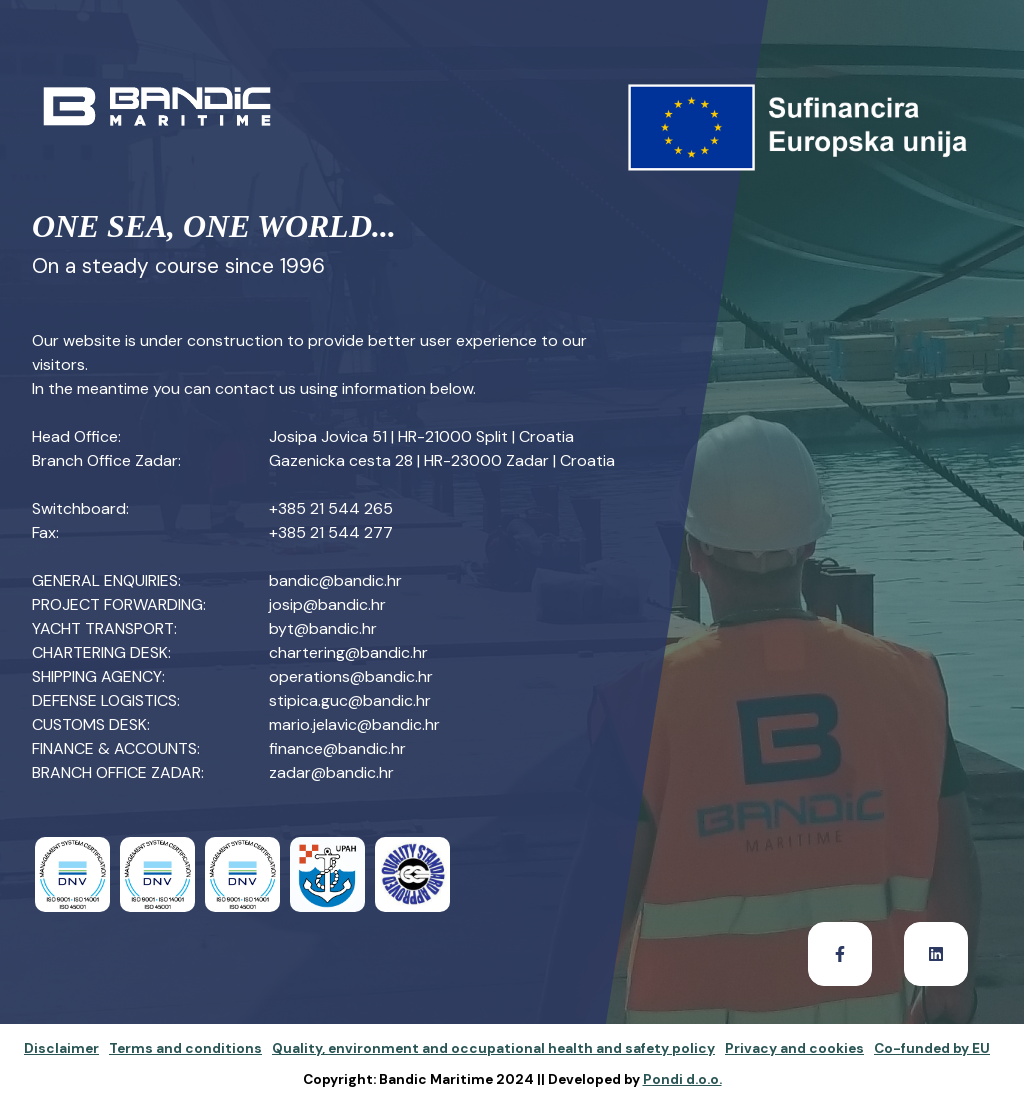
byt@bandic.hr (323, 628)
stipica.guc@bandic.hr (350, 700)
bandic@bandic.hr (335, 580)
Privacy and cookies (794, 1048)
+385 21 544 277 (331, 532)
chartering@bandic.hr (348, 652)
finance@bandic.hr (337, 748)
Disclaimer (61, 1048)
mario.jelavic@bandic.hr (354, 724)
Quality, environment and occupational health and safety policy (493, 1048)
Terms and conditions (185, 1048)
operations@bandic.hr (351, 676)
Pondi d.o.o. (682, 1079)
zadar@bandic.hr (331, 772)
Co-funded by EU (932, 1048)
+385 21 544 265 (331, 508)
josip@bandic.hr (327, 604)
